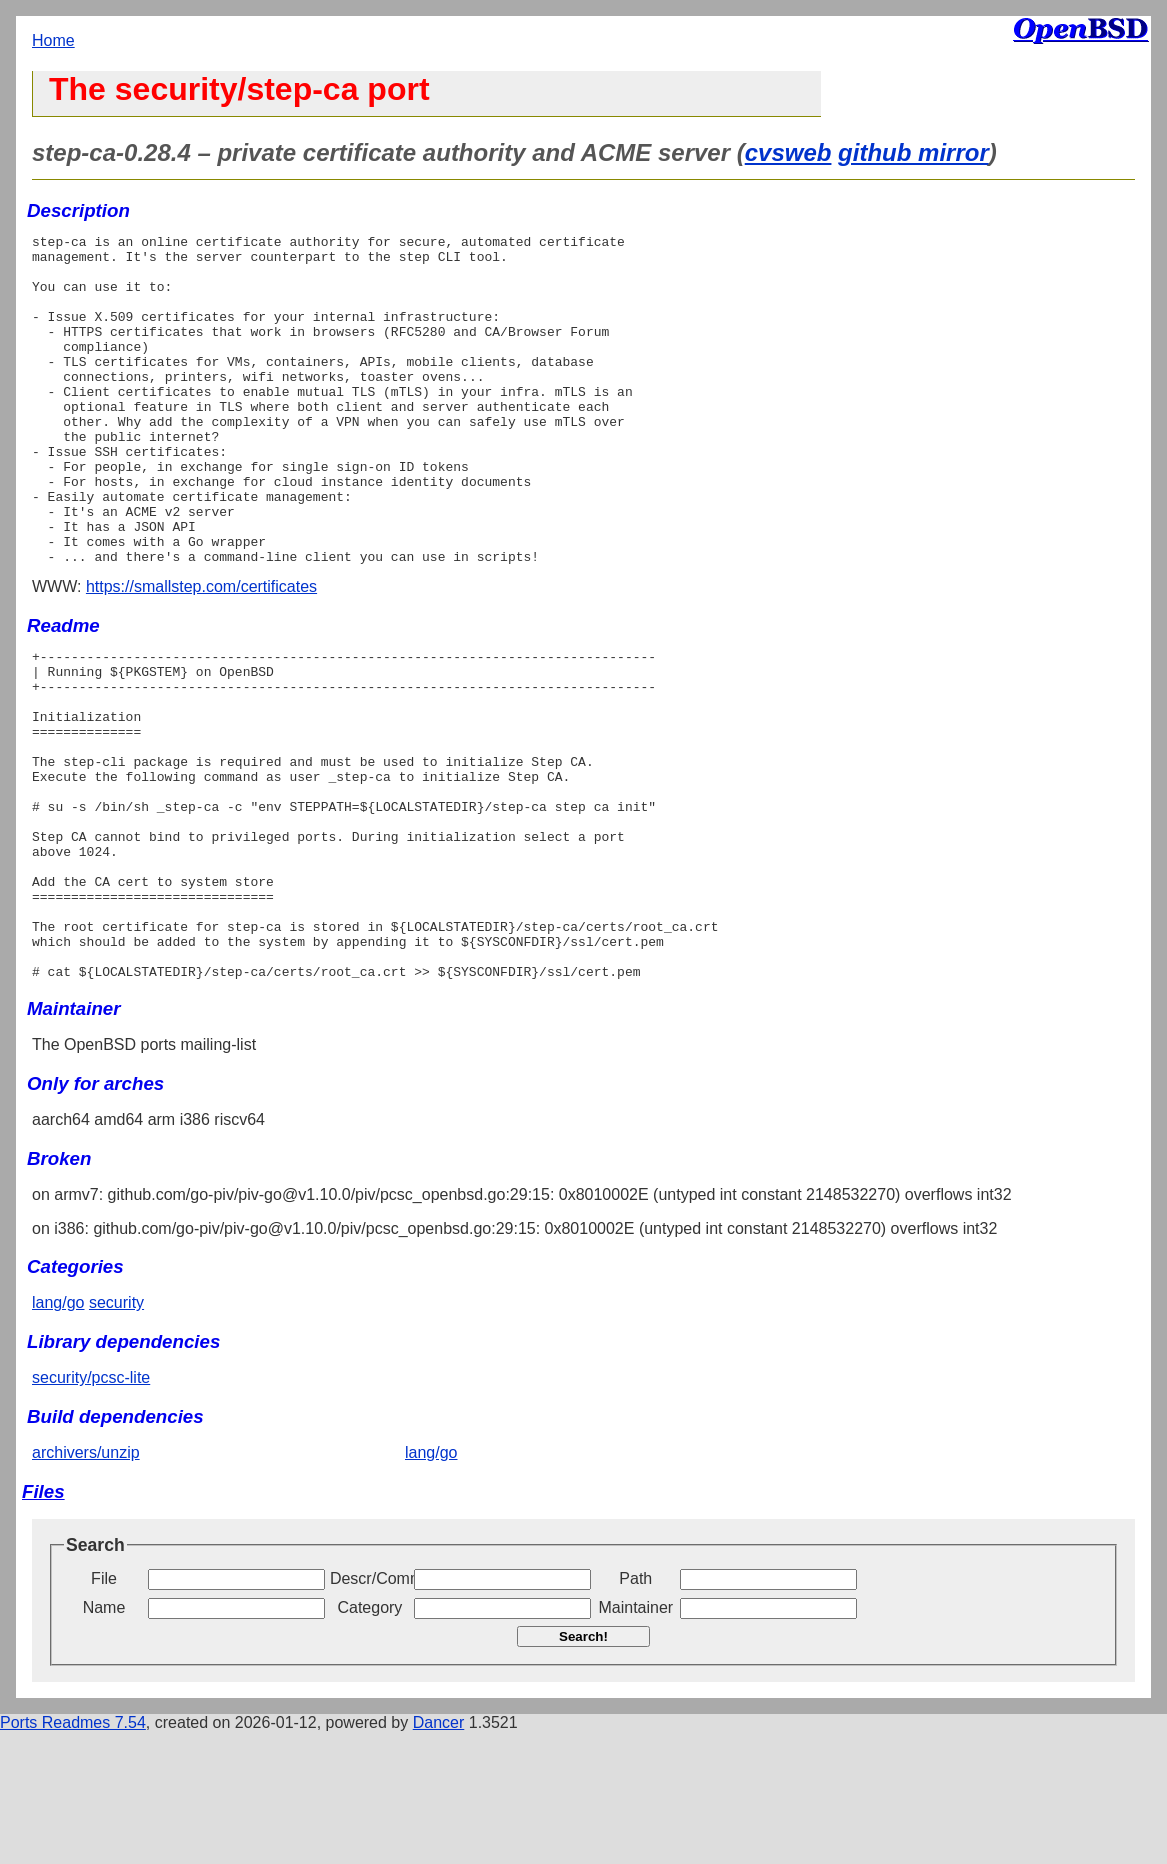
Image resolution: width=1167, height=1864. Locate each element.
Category (369, 1739)
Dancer (439, 1854)
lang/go (58, 1434)
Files (43, 1623)
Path (635, 1710)
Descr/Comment (370, 1710)
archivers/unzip (86, 1584)
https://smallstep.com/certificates (201, 652)
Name (104, 1739)
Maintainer (635, 1739)
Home (53, 40)
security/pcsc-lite (91, 1509)
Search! (583, 1768)
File (104, 1710)
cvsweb (788, 152)
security (116, 1434)
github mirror (913, 152)
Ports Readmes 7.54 (73, 1854)
